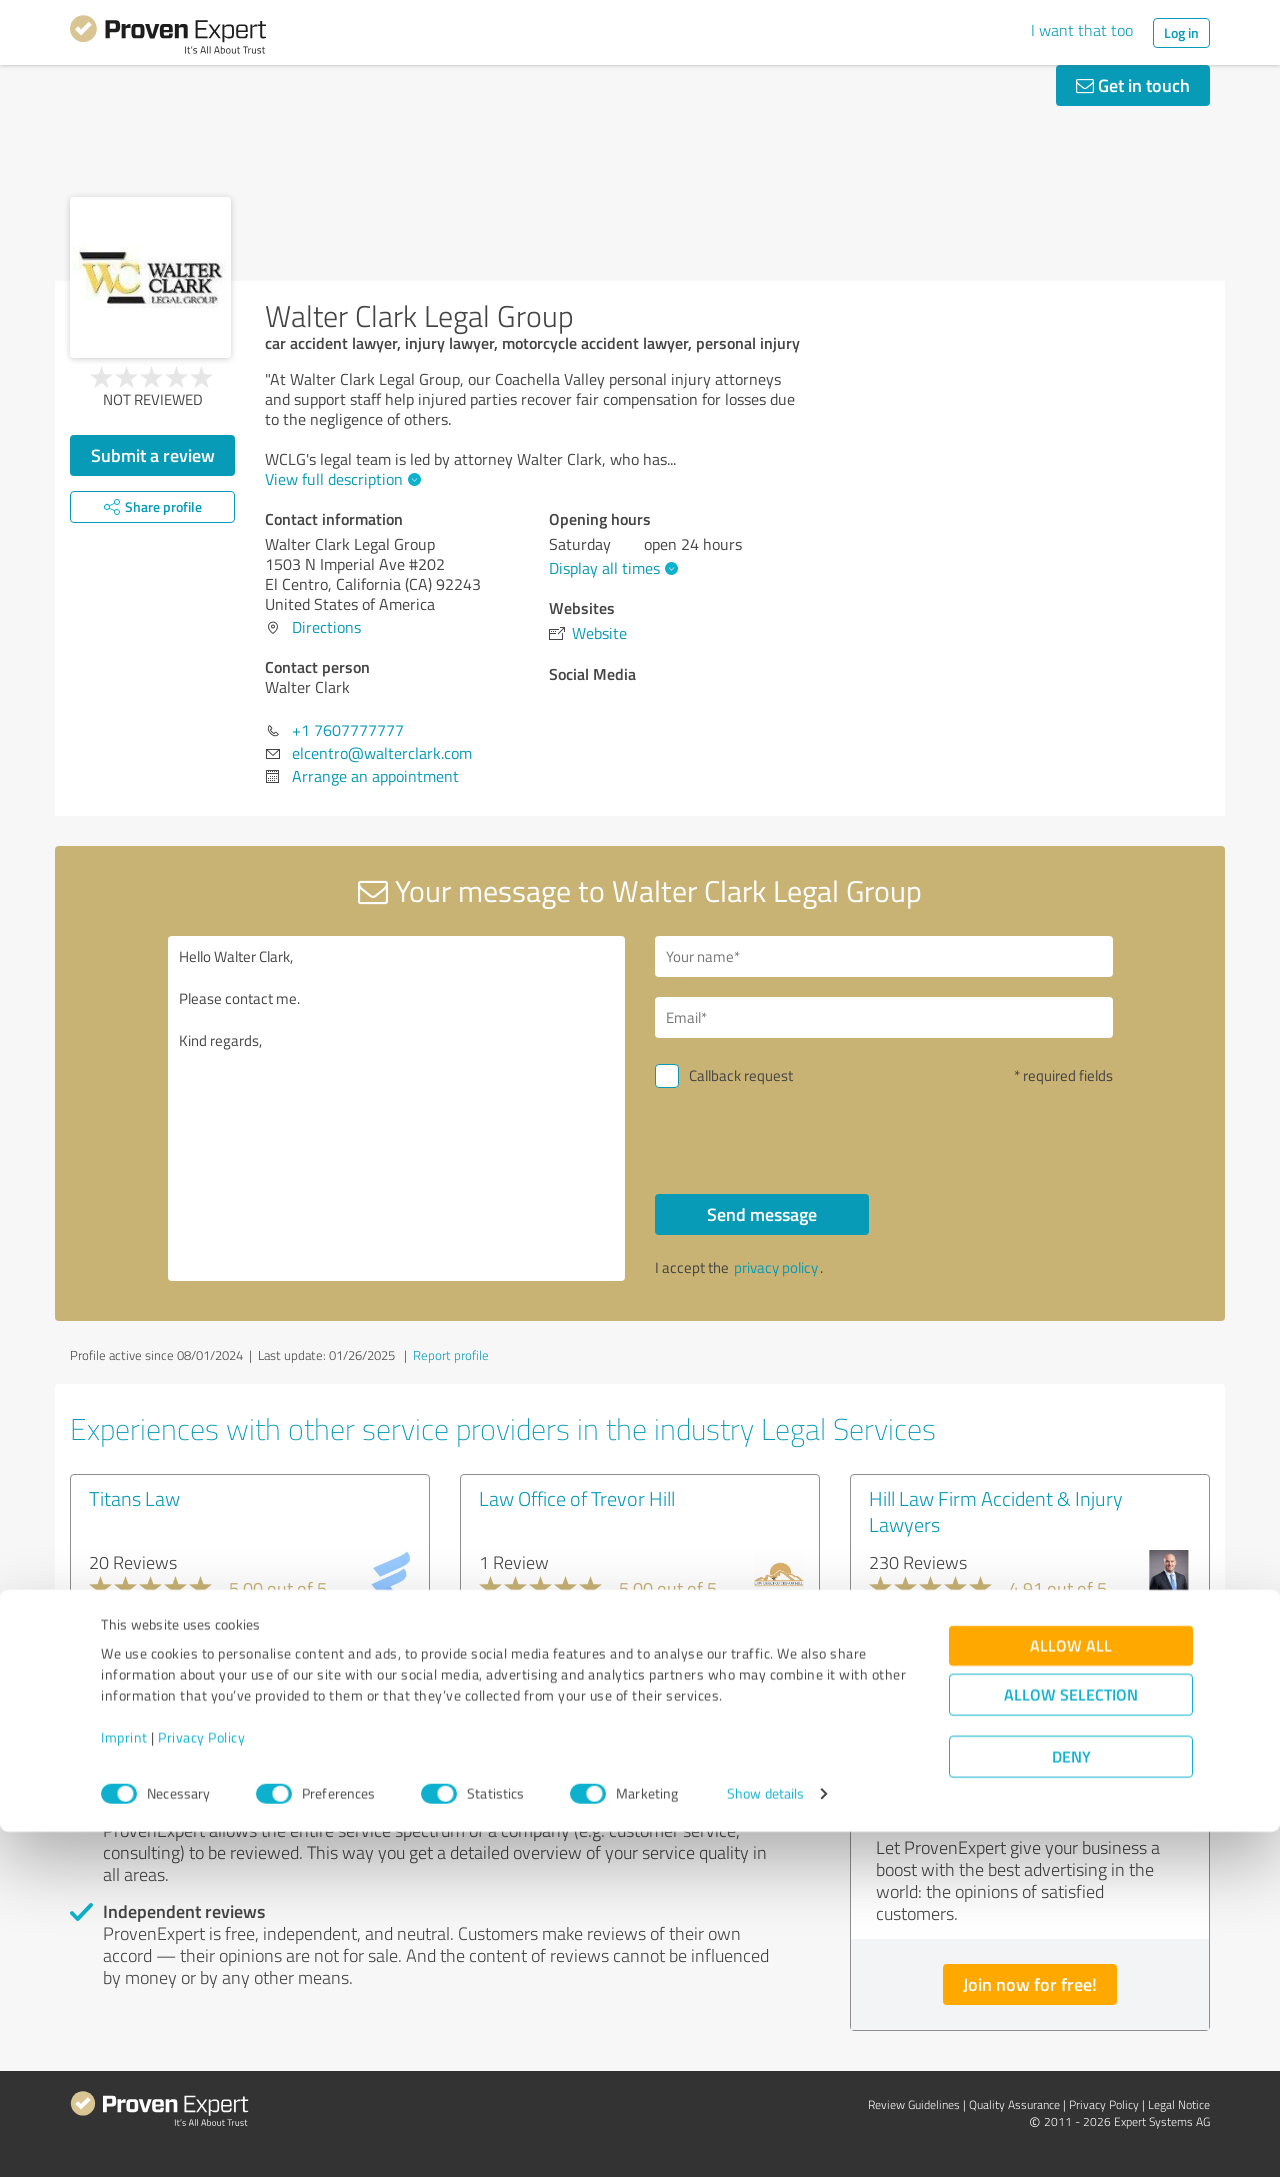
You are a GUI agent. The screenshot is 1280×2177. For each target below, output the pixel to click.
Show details (765, 2139)
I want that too (1082, 30)
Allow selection (1071, 2040)
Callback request (741, 1075)
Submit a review (153, 455)
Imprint (124, 2083)
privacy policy (776, 1267)
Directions (326, 627)
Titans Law (134, 1498)
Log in (1181, 32)
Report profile (451, 1355)
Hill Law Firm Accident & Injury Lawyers (996, 1511)
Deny (1071, 2102)
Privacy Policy (201, 2083)
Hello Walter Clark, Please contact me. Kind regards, (397, 1108)
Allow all (1071, 1991)
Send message (762, 1214)
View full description (340, 479)
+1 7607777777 (348, 730)
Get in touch (1133, 85)
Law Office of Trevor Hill (577, 1498)
